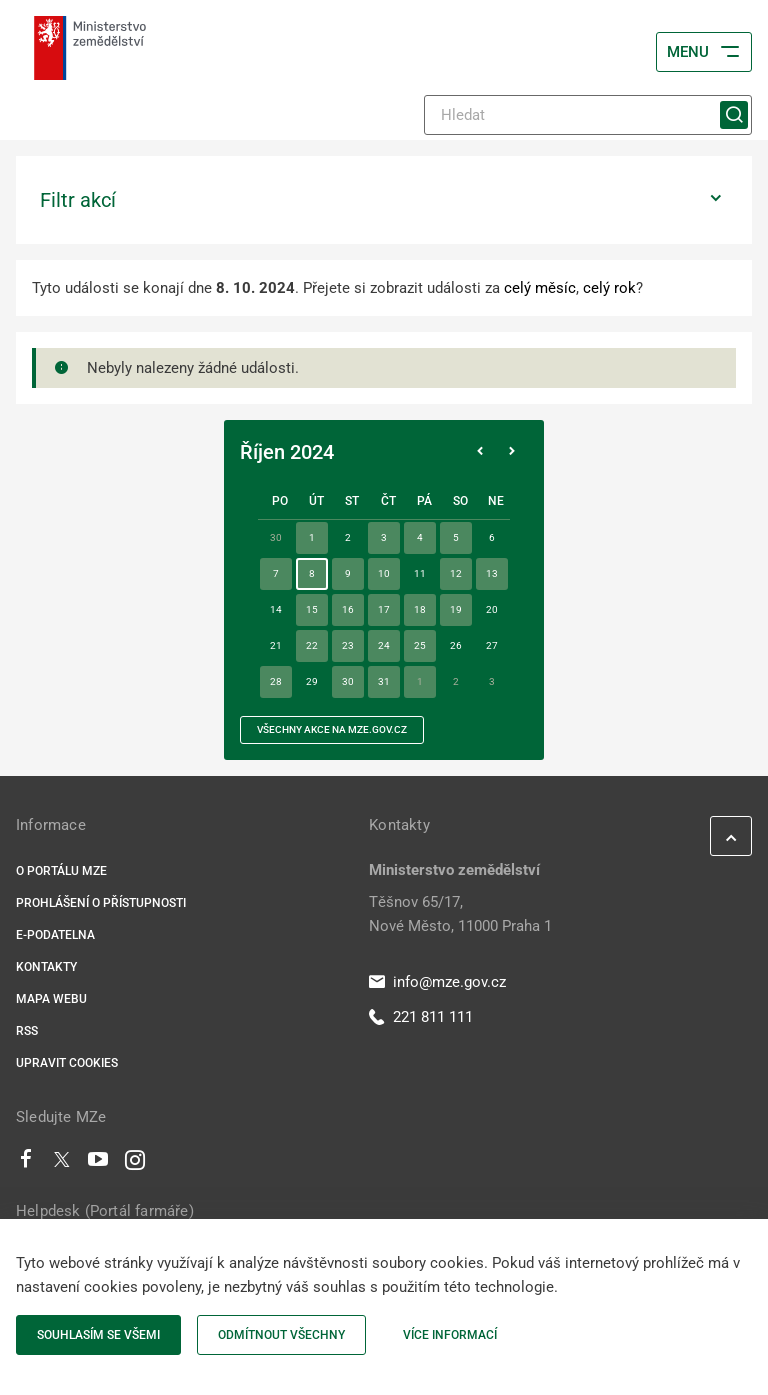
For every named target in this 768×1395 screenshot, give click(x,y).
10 (384, 573)
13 (492, 573)
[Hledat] (588, 115)
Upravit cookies (67, 1063)
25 (420, 645)
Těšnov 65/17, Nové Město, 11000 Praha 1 (460, 914)
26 (456, 645)
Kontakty (46, 967)
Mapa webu (51, 999)
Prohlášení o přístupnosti (101, 903)
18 (420, 609)
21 (276, 645)
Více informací (450, 1335)
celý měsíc (540, 288)
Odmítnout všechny (281, 1335)
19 (456, 609)
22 (312, 645)
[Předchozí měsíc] (480, 452)
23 (348, 645)
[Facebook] (26, 1164)
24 (384, 645)
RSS (27, 1031)
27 (492, 645)
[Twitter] (62, 1164)
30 (348, 681)
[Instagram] (135, 1164)
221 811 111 (421, 1017)
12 (456, 573)
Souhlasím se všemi (98, 1335)
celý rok (609, 288)
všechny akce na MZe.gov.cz (332, 729)
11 (420, 573)
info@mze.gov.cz (437, 982)
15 (312, 609)
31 (384, 681)
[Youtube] (98, 1164)
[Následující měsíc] (512, 452)
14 (276, 609)
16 (348, 609)
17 (384, 609)
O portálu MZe (61, 871)
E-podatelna (55, 935)
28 (276, 681)
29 (312, 681)
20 (492, 609)
